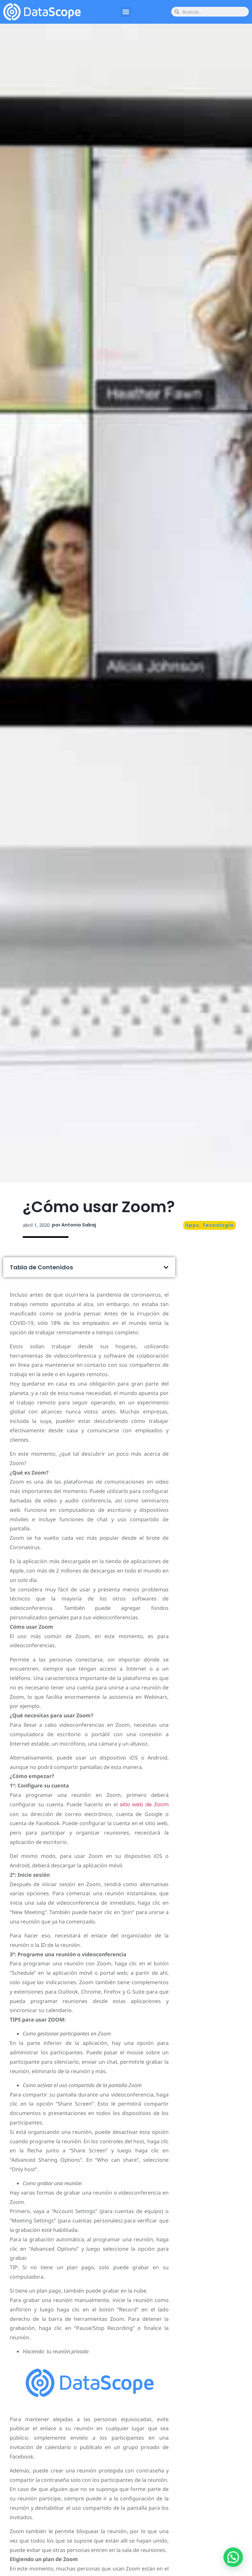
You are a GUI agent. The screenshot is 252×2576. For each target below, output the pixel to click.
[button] (126, 11)
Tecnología (218, 1225)
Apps (192, 1225)
